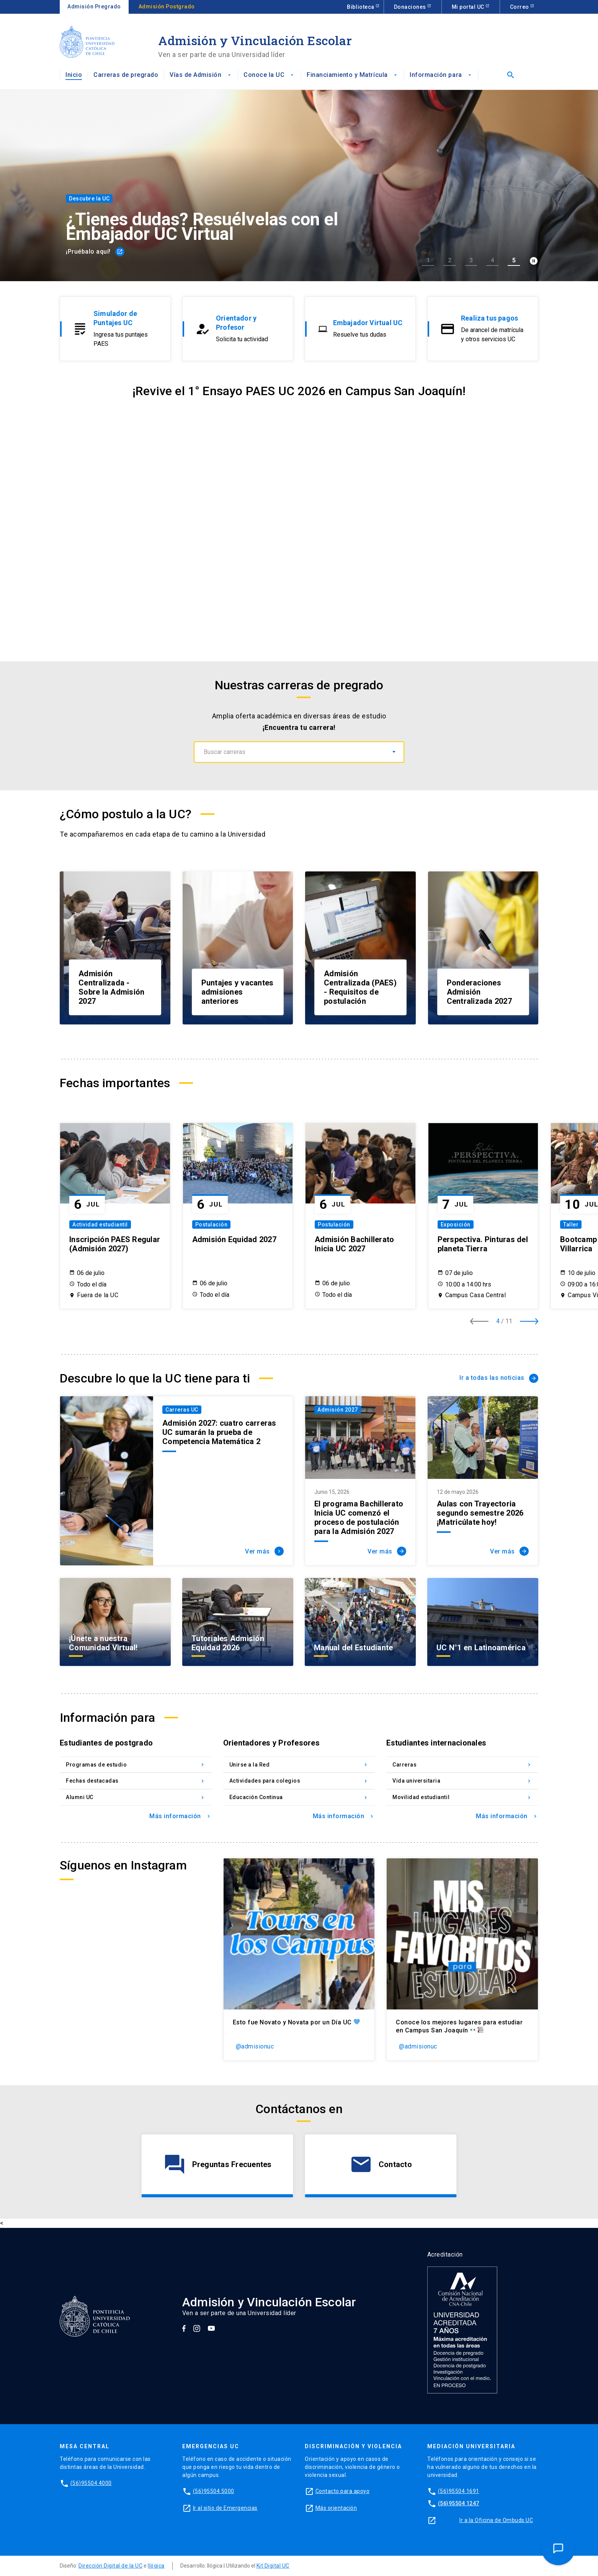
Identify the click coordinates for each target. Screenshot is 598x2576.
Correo (520, 7)
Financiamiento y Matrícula (352, 74)
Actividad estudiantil (100, 1224)
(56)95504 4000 (91, 2483)
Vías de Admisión (201, 74)
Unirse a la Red (299, 1765)
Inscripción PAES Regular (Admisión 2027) (114, 1244)
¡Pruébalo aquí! (95, 251)
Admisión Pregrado (94, 6)
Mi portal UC (469, 7)
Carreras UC (181, 1410)
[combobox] (299, 752)
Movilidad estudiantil (462, 1797)
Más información (180, 1816)
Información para (441, 74)
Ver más (264, 1551)
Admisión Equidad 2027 (234, 1239)
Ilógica (156, 2566)
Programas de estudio (136, 1765)
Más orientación (336, 2508)
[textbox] (299, 752)
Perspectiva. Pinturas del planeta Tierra (483, 1244)
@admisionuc (255, 2046)
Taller (570, 1224)
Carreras (462, 1765)
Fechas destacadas (136, 1781)
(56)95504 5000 (213, 2491)
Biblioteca (361, 7)
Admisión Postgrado (167, 6)
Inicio (73, 74)
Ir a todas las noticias (498, 1378)
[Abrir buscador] (508, 75)
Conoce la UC (269, 74)
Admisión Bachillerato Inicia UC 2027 (354, 1244)
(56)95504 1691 (458, 2491)
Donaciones (411, 7)
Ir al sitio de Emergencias (225, 2508)
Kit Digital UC (273, 2566)
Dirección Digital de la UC (110, 2566)
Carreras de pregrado (125, 74)
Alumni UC (136, 1797)
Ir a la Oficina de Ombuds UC (496, 2520)
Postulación (211, 1224)
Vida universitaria (462, 1781)
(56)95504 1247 (458, 2503)
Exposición (456, 1224)
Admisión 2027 (337, 1410)
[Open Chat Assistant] (558, 2548)
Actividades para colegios (299, 1781)
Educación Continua (299, 1797)
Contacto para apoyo (342, 2491)
